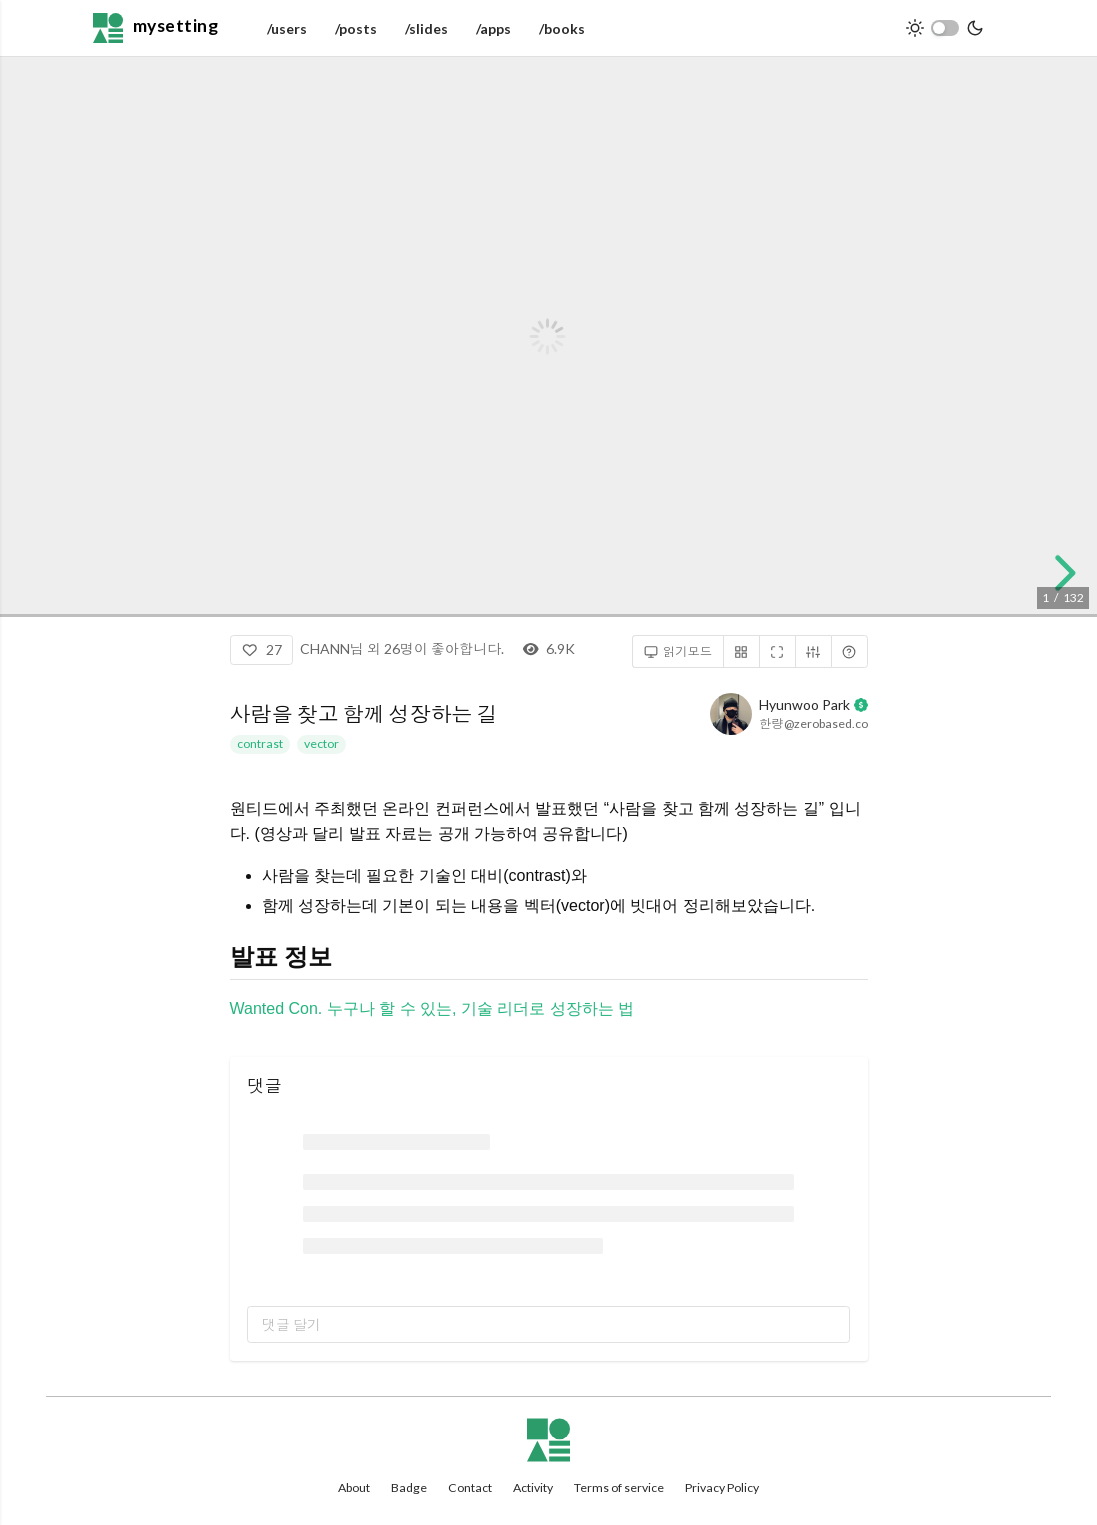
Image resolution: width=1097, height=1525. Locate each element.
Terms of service (619, 1487)
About (354, 1487)
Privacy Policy (722, 1487)
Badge (409, 1487)
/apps (493, 28)
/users (287, 28)
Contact (470, 1487)
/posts (356, 28)
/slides (426, 28)
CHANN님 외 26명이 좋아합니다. (402, 648)
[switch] (945, 28)
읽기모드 (678, 652)
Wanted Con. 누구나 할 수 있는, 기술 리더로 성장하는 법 (432, 1008)
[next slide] (1060, 573)
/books (562, 28)
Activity (533, 1487)
